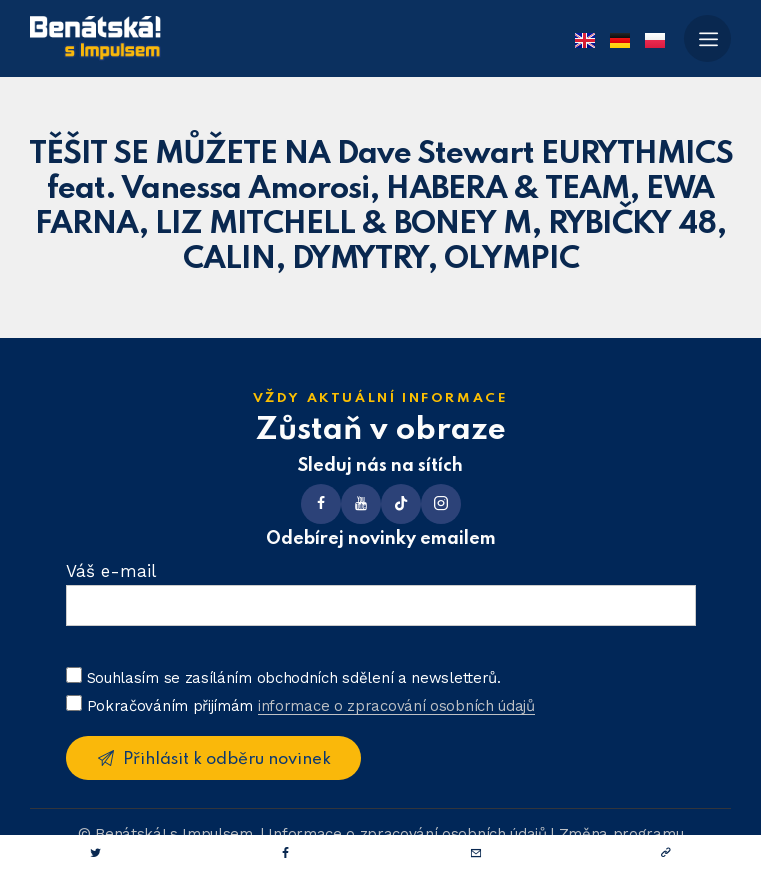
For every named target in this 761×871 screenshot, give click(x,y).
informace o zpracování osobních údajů (396, 707)
